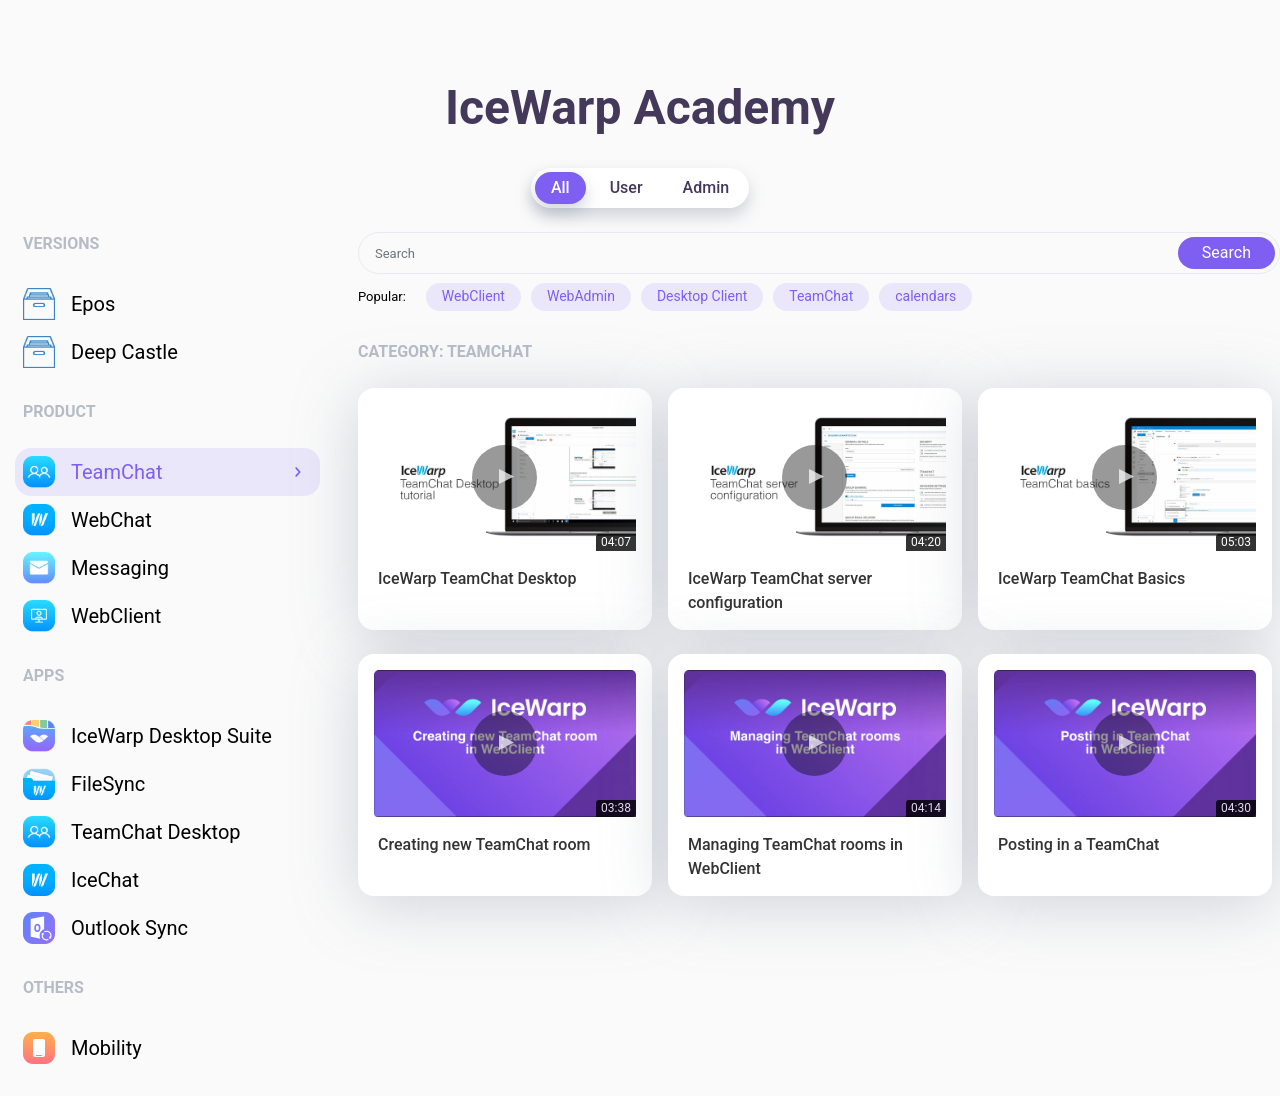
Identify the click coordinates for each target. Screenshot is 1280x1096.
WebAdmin (581, 296)
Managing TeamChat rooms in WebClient (795, 856)
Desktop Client (702, 296)
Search (1226, 252)
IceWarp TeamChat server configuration (780, 590)
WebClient (473, 296)
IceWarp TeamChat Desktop (477, 578)
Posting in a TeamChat (1078, 844)
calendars (925, 296)
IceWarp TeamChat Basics (1091, 578)
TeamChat (821, 296)
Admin (706, 187)
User (626, 187)
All (560, 187)
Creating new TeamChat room (484, 844)
